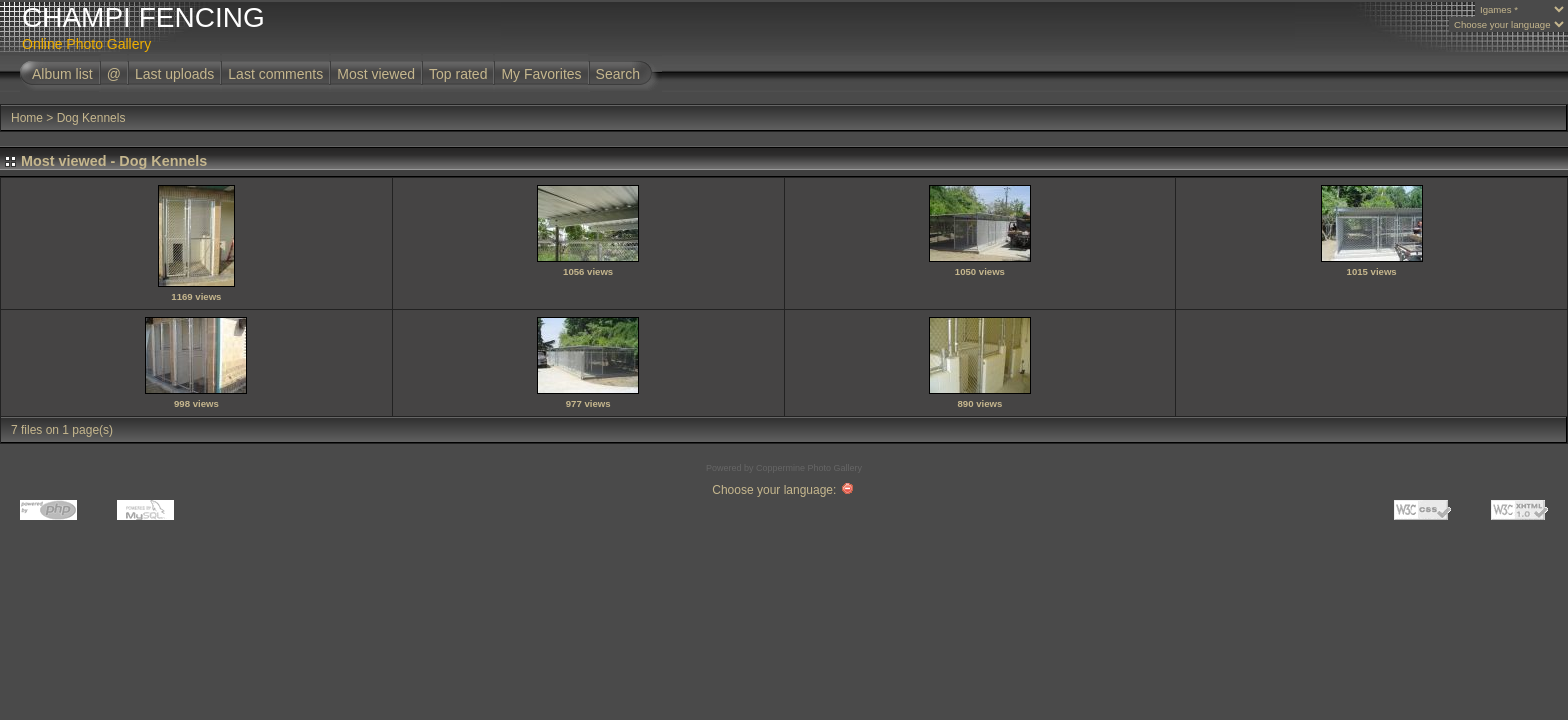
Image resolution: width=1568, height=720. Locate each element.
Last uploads (174, 74)
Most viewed (376, 74)
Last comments (275, 74)
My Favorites (541, 74)
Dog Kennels (91, 118)
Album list (62, 74)
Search (618, 74)
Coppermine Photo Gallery (809, 468)
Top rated (458, 74)
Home (27, 118)
